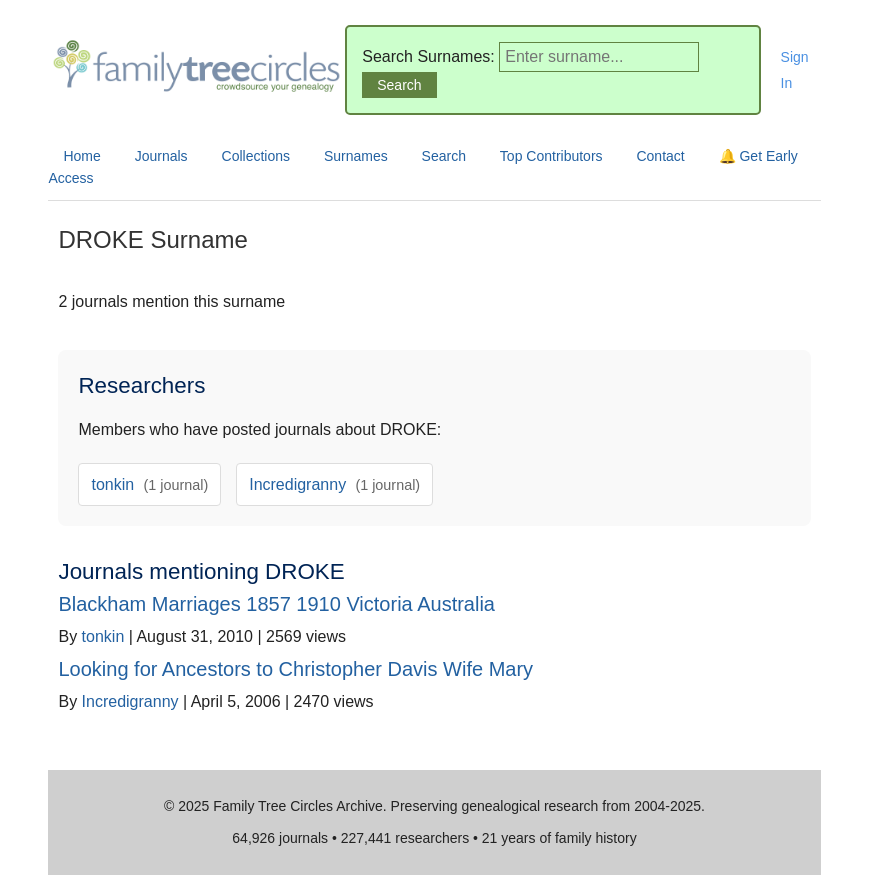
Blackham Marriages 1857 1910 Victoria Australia (276, 604)
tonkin (149, 484)
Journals (161, 156)
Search (444, 156)
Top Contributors (551, 156)
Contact (660, 156)
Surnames (356, 156)
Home (81, 156)
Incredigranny (334, 484)
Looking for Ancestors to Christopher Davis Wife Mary (295, 669)
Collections (256, 156)
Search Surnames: (428, 56)
